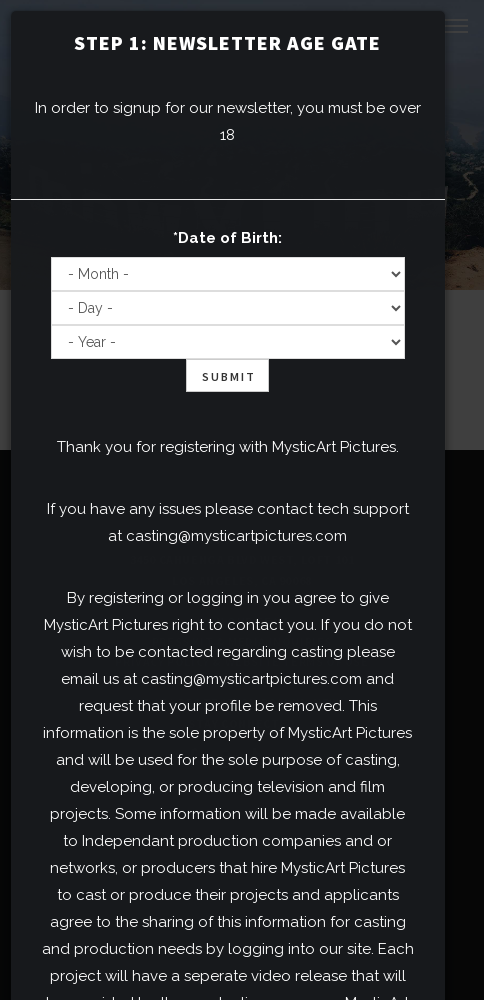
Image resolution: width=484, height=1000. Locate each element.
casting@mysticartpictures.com (236, 536)
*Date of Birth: (227, 238)
